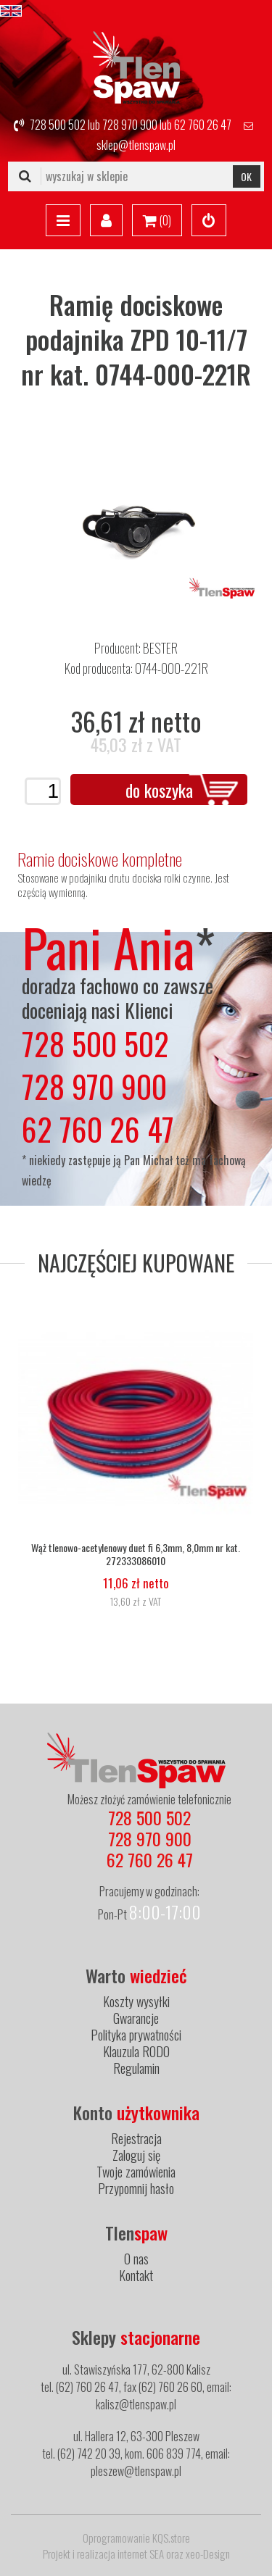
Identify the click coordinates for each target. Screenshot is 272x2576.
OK (246, 176)
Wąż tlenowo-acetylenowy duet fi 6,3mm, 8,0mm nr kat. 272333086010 (135, 1554)
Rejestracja (136, 2138)
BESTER (160, 647)
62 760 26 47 (202, 124)
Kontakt (136, 2275)
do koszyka (159, 790)
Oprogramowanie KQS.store (136, 2538)
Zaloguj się (136, 2155)
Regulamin (136, 2068)
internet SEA (141, 2554)
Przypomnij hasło (136, 2188)
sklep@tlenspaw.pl (136, 145)
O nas (136, 2258)
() (157, 221)
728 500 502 (58, 124)
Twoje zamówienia (136, 2171)
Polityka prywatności (136, 2034)
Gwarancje (136, 2018)
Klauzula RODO (136, 2051)
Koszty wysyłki (136, 2001)
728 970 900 (129, 124)
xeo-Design (208, 2554)
